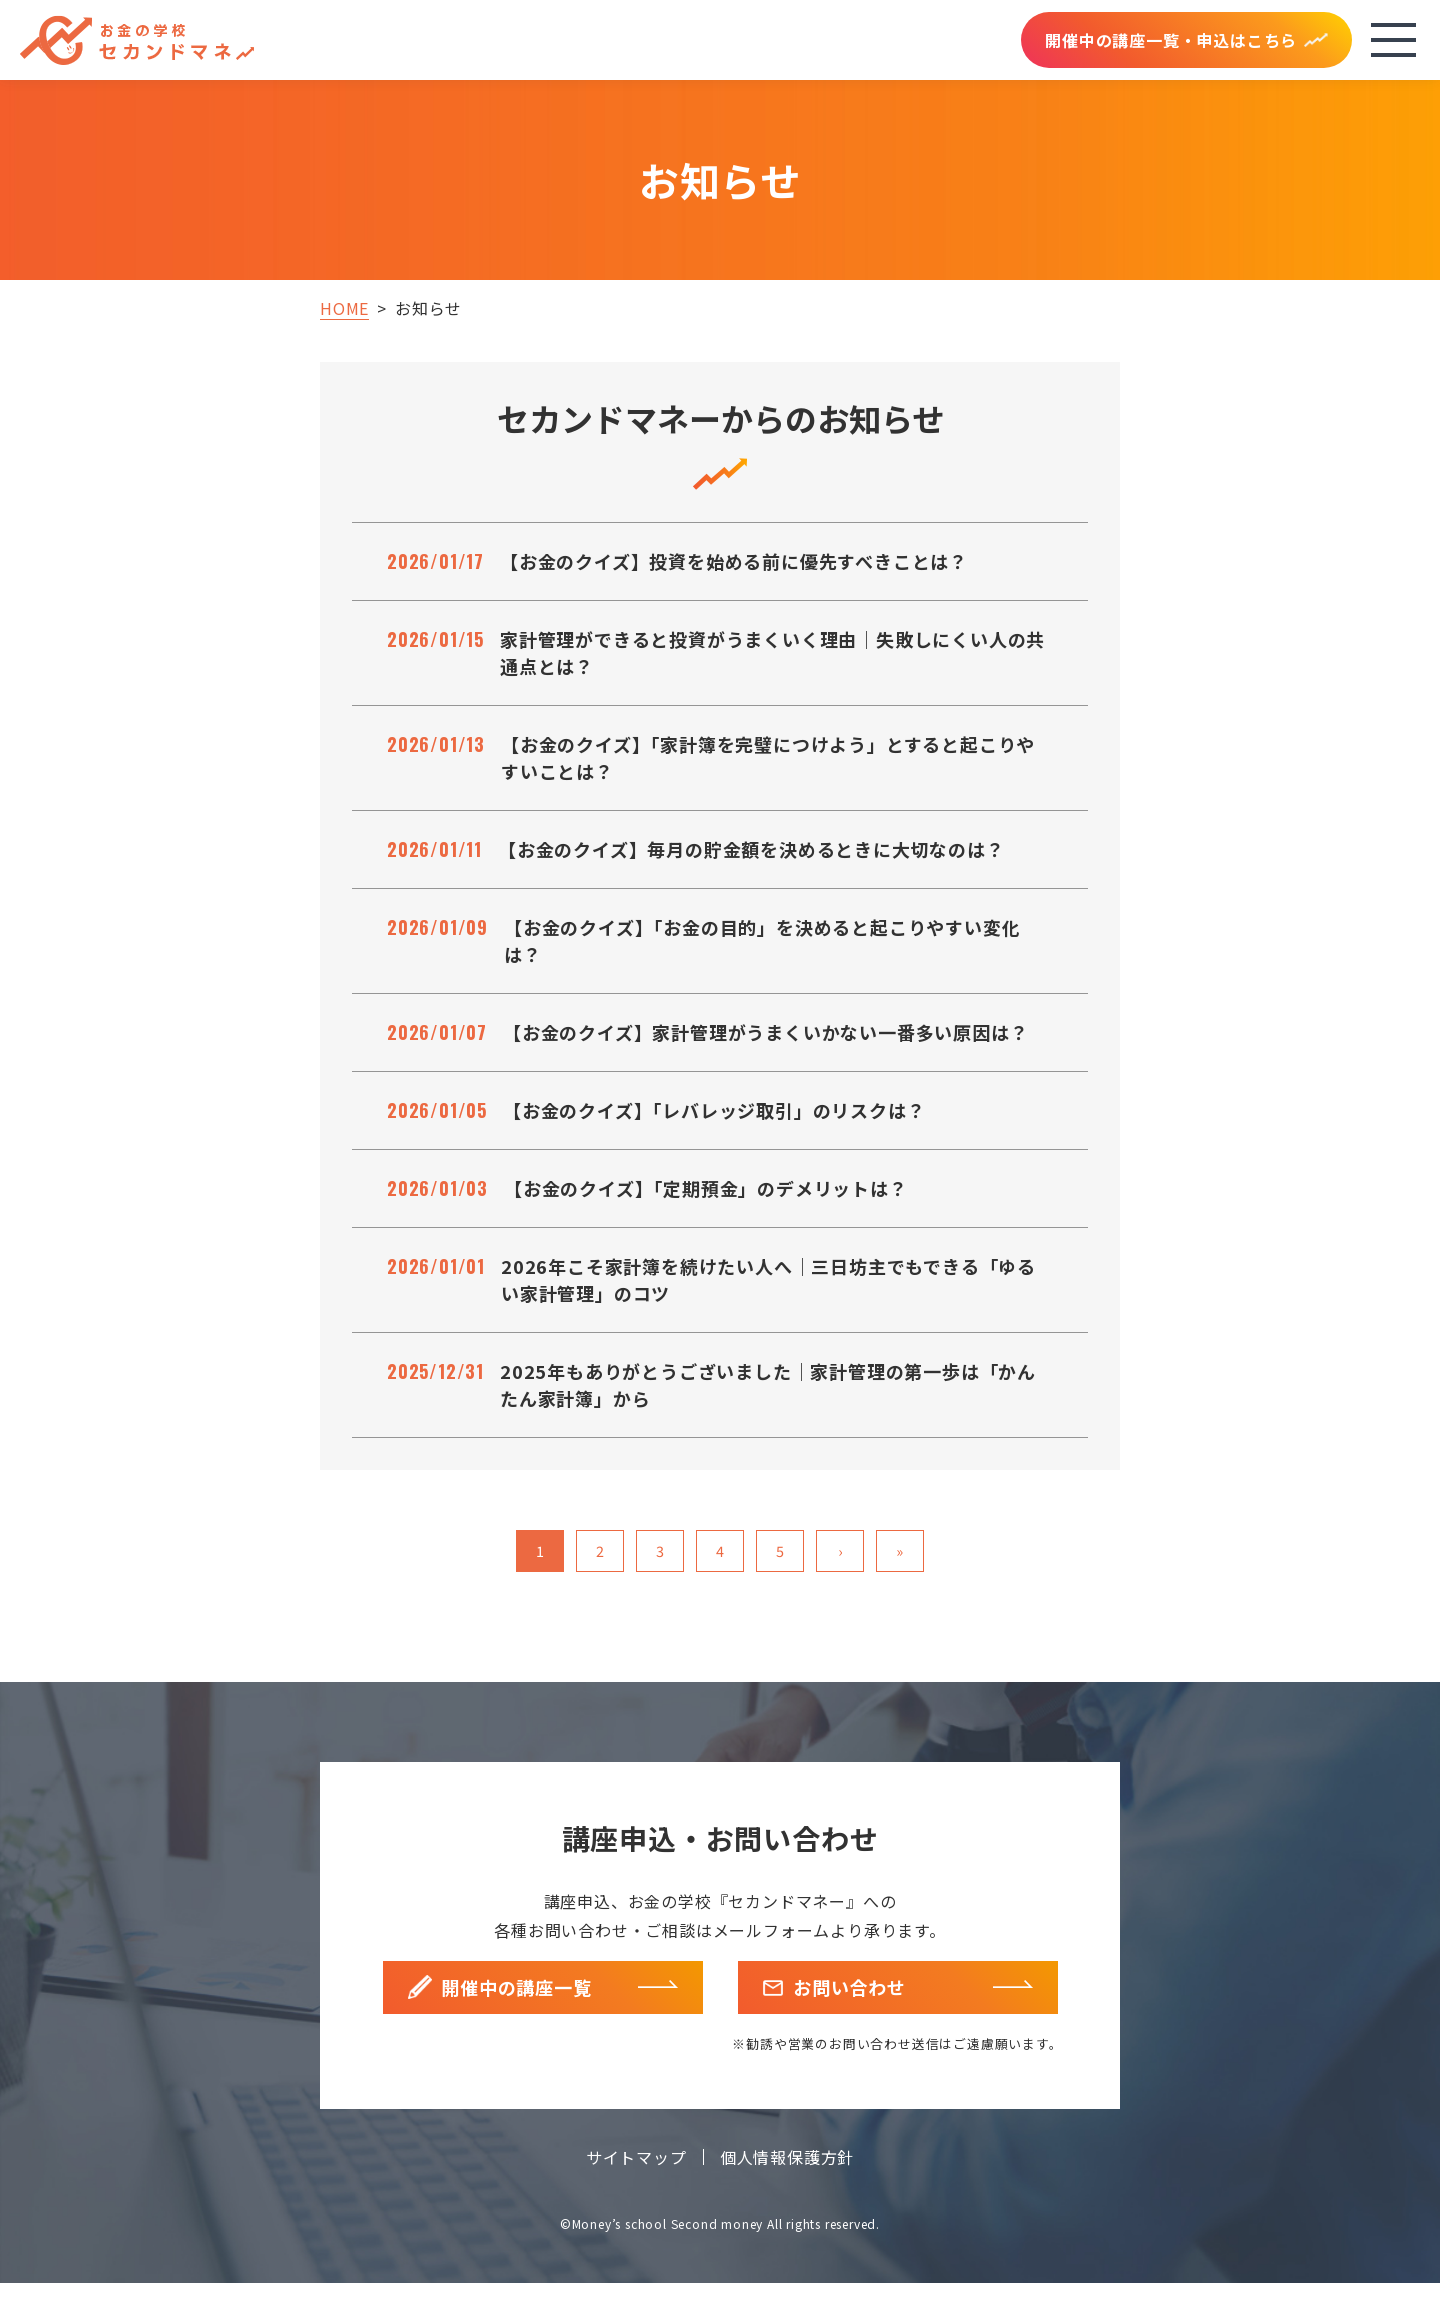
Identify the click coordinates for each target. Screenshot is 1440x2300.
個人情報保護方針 (787, 2174)
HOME (344, 308)
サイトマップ (636, 2174)
